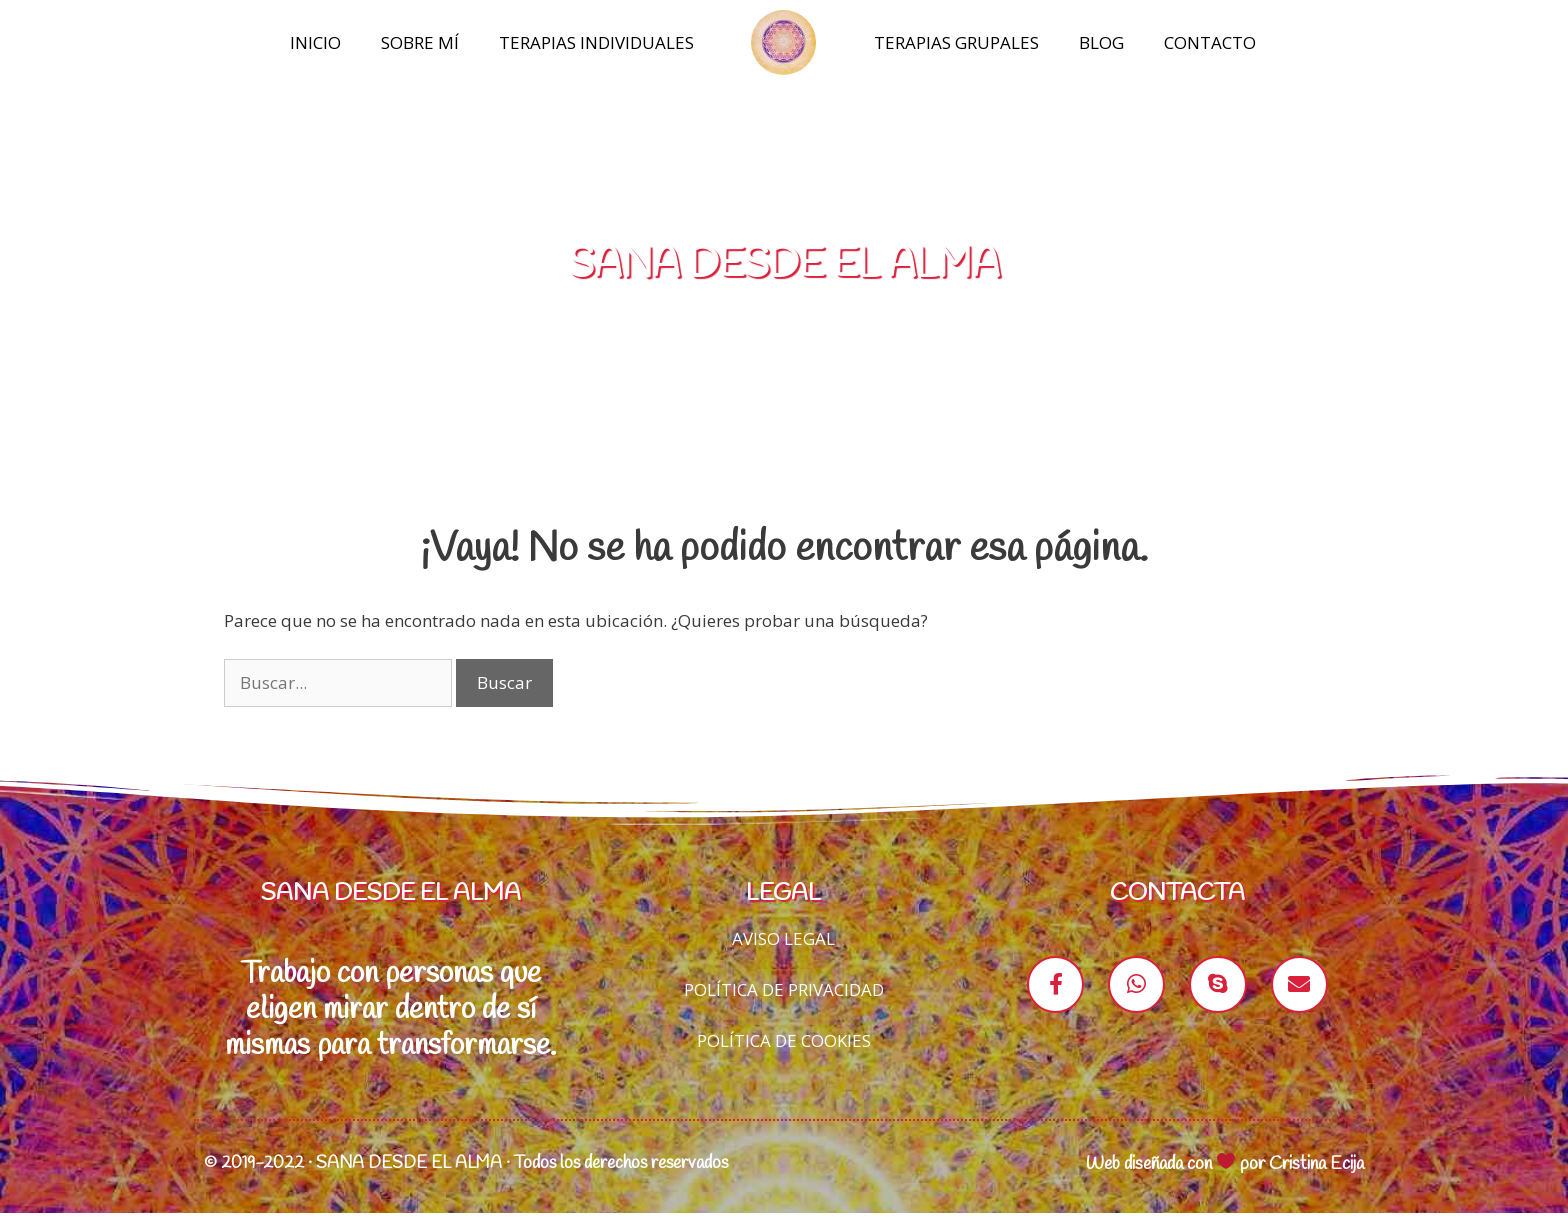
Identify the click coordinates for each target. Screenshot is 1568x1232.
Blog (1101, 42)
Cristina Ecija (1316, 1183)
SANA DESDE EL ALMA (784, 284)
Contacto (1210, 42)
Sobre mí (420, 42)
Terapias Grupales (956, 42)
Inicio (315, 42)
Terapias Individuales (596, 42)
